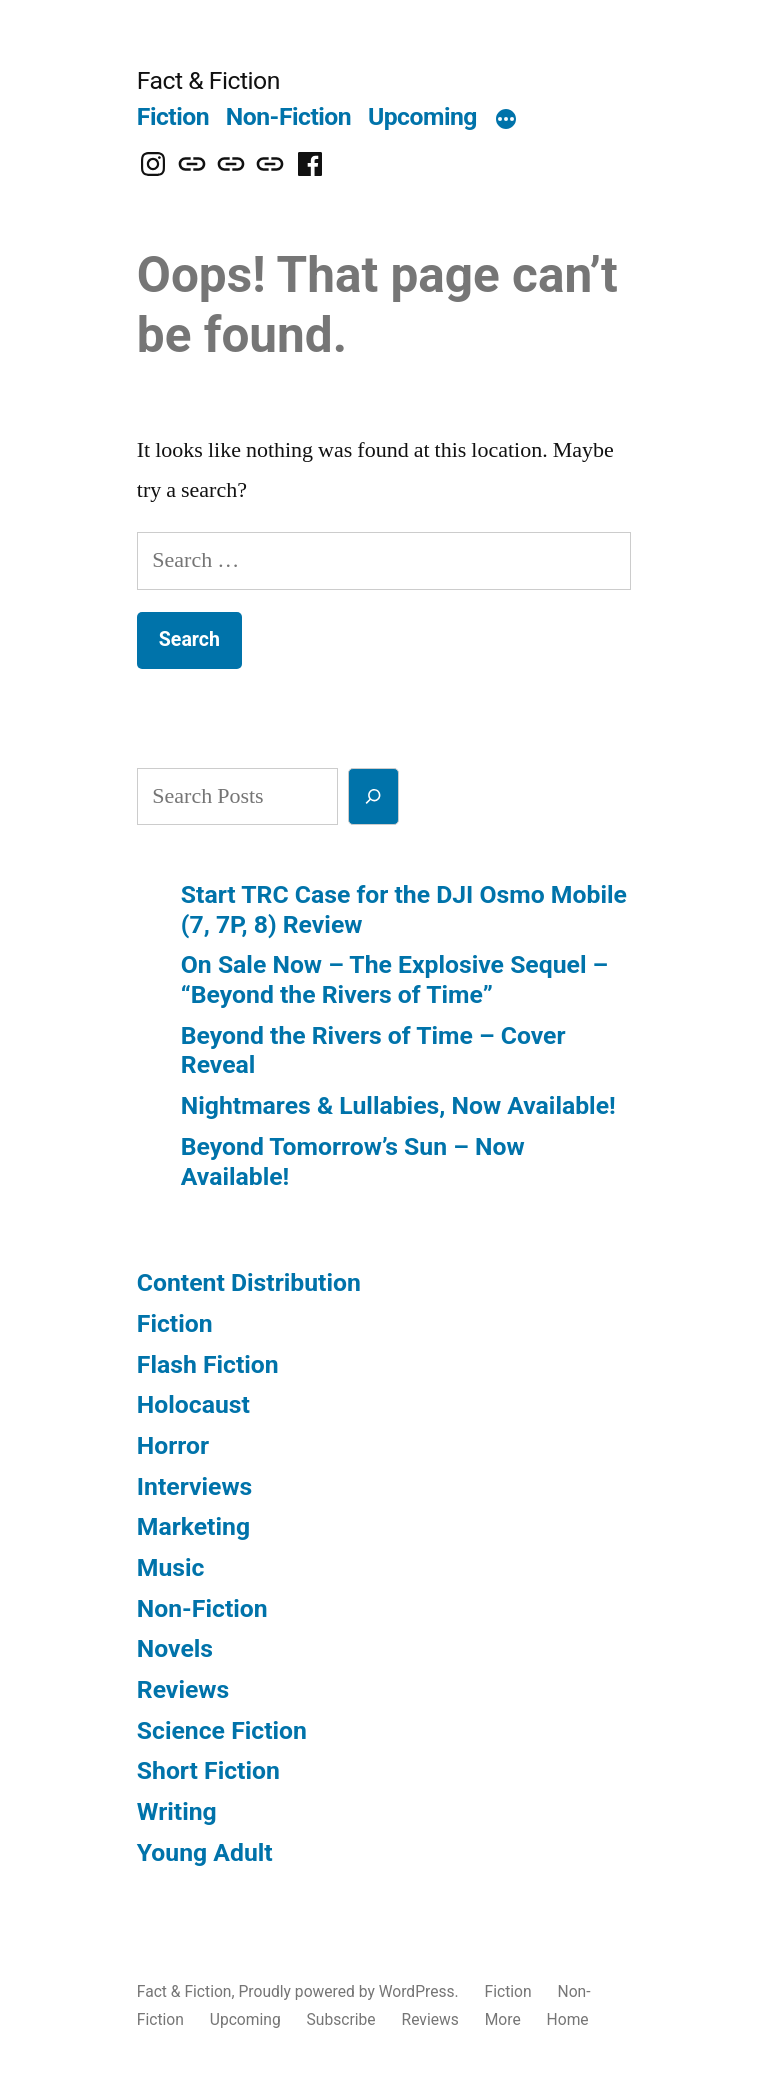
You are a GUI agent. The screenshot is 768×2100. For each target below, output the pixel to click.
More (503, 2019)
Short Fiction (208, 1770)
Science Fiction (222, 1730)
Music (171, 1567)
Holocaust (193, 1404)
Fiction (173, 116)
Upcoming (422, 116)
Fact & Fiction (208, 80)
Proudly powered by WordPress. (350, 1991)
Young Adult (205, 1852)
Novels (175, 1648)
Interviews (194, 1486)
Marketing (193, 1526)
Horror (173, 1445)
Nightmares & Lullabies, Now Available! (398, 1105)
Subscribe (341, 2019)
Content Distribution (249, 1282)
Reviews (183, 1689)
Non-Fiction (288, 116)
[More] (506, 121)
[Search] (373, 796)
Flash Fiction (208, 1364)
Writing (177, 1811)
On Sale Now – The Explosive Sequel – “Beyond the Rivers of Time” (394, 979)
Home (568, 2019)
